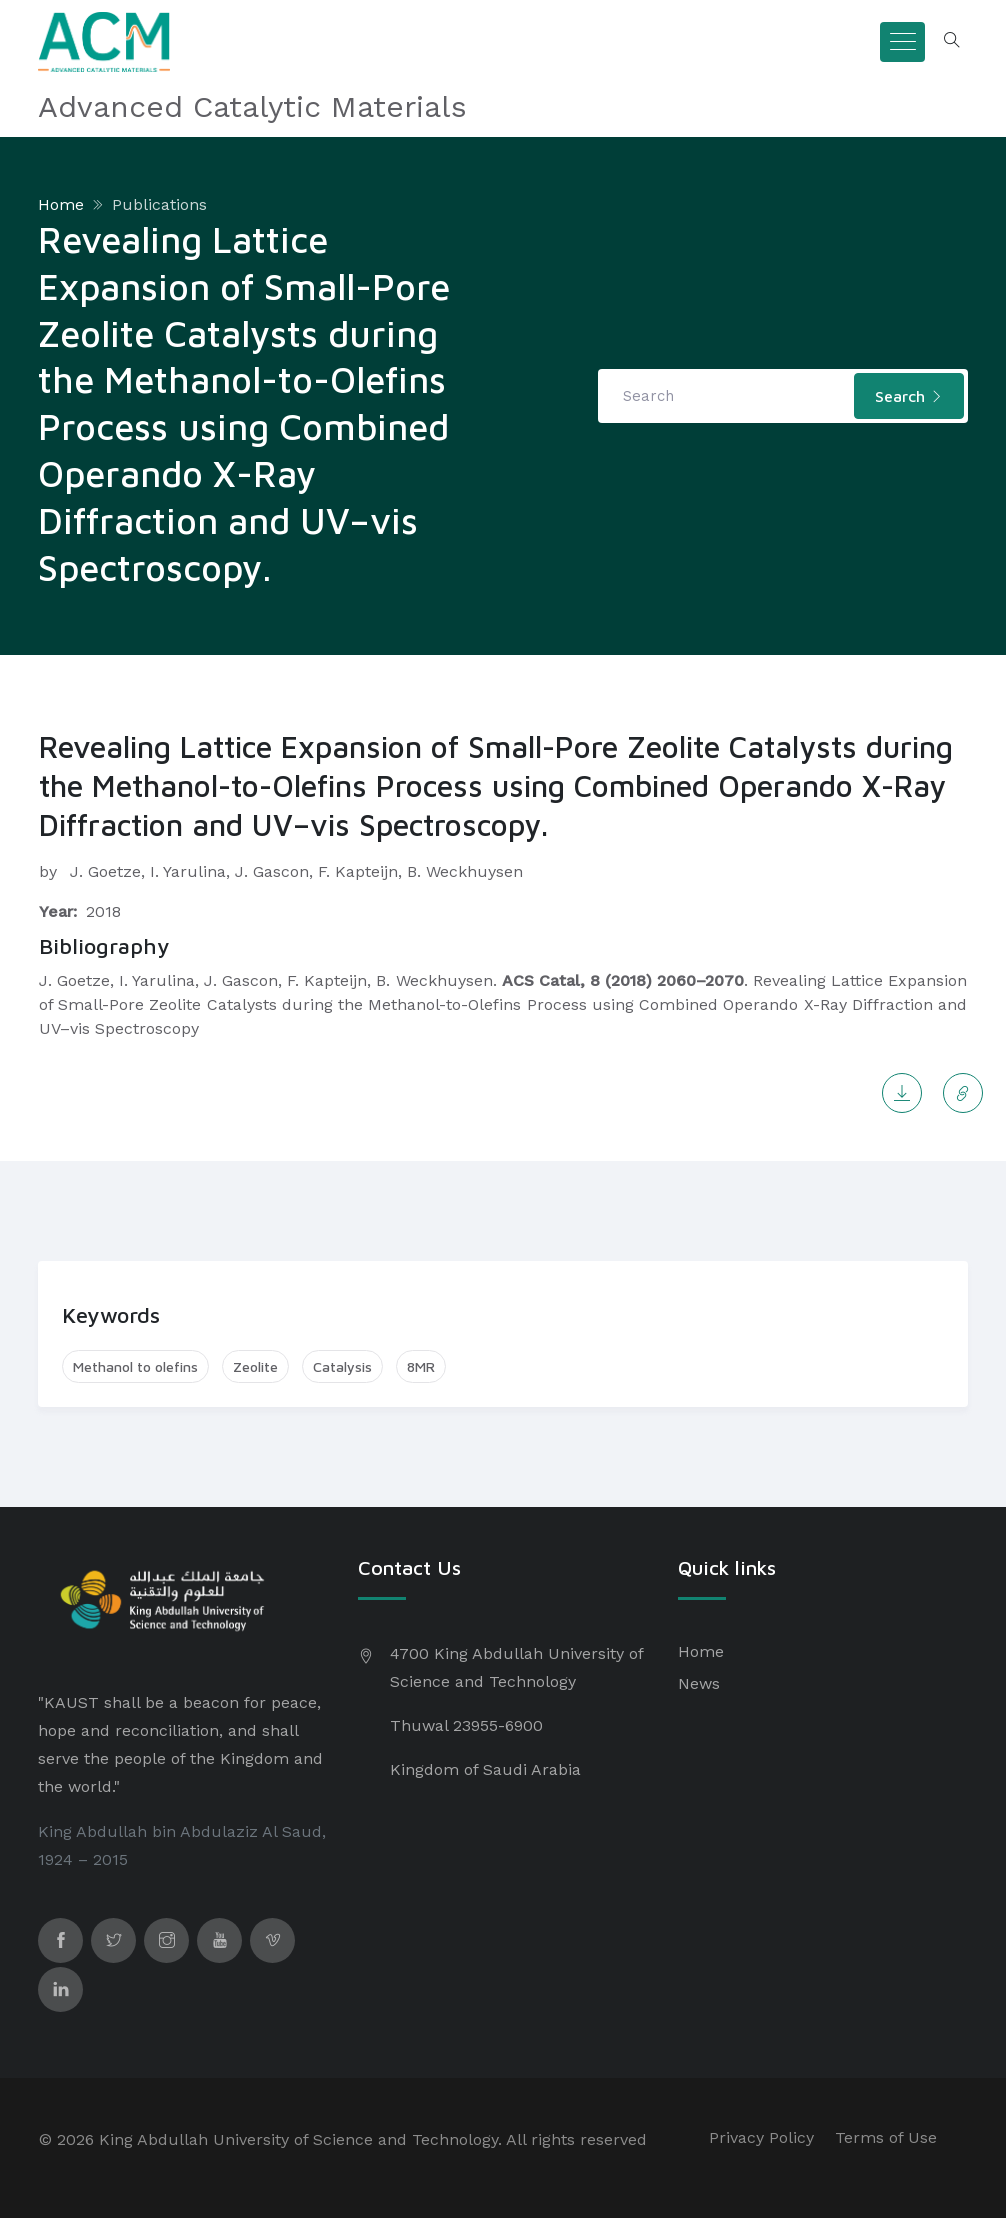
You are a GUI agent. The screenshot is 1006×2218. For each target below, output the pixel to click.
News (699, 1683)
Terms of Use (886, 2137)
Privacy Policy (761, 2137)
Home (61, 204)
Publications (159, 204)
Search (909, 396)
